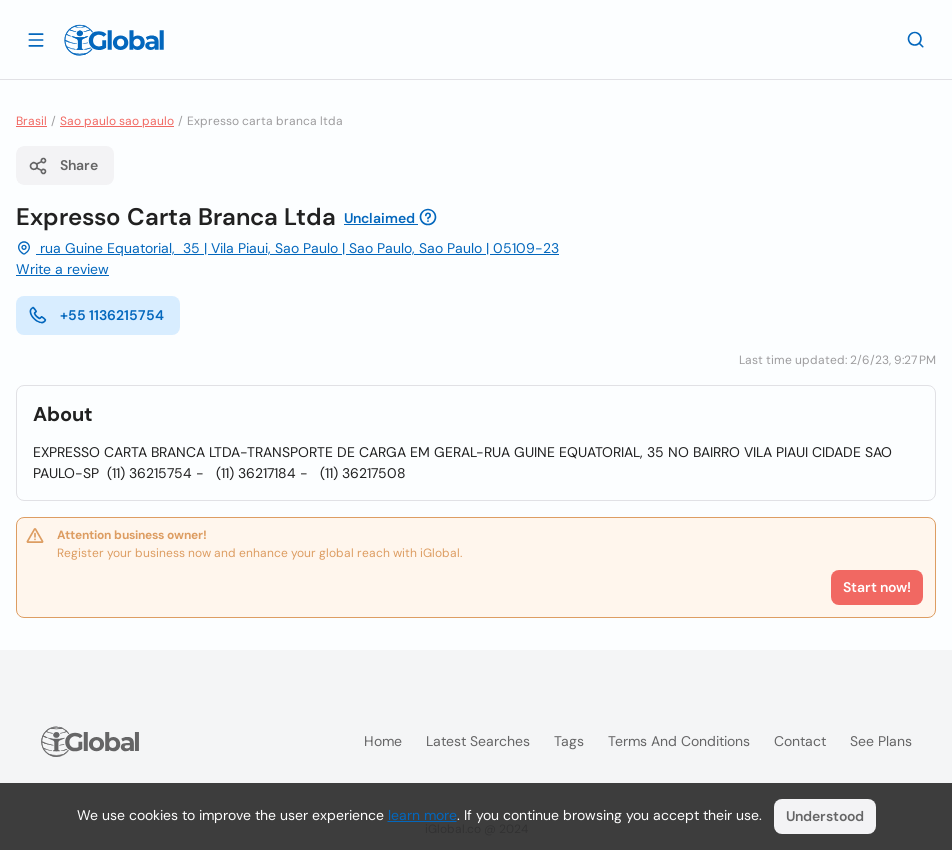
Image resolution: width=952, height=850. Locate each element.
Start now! (877, 587)
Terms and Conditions (679, 741)
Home (383, 741)
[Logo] (114, 40)
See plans (881, 741)
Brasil (31, 121)
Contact (800, 741)
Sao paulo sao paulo (117, 121)
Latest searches (478, 741)
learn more (422, 815)
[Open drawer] (36, 39)
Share (63, 166)
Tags (569, 741)
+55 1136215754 (96, 315)
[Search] (916, 39)
